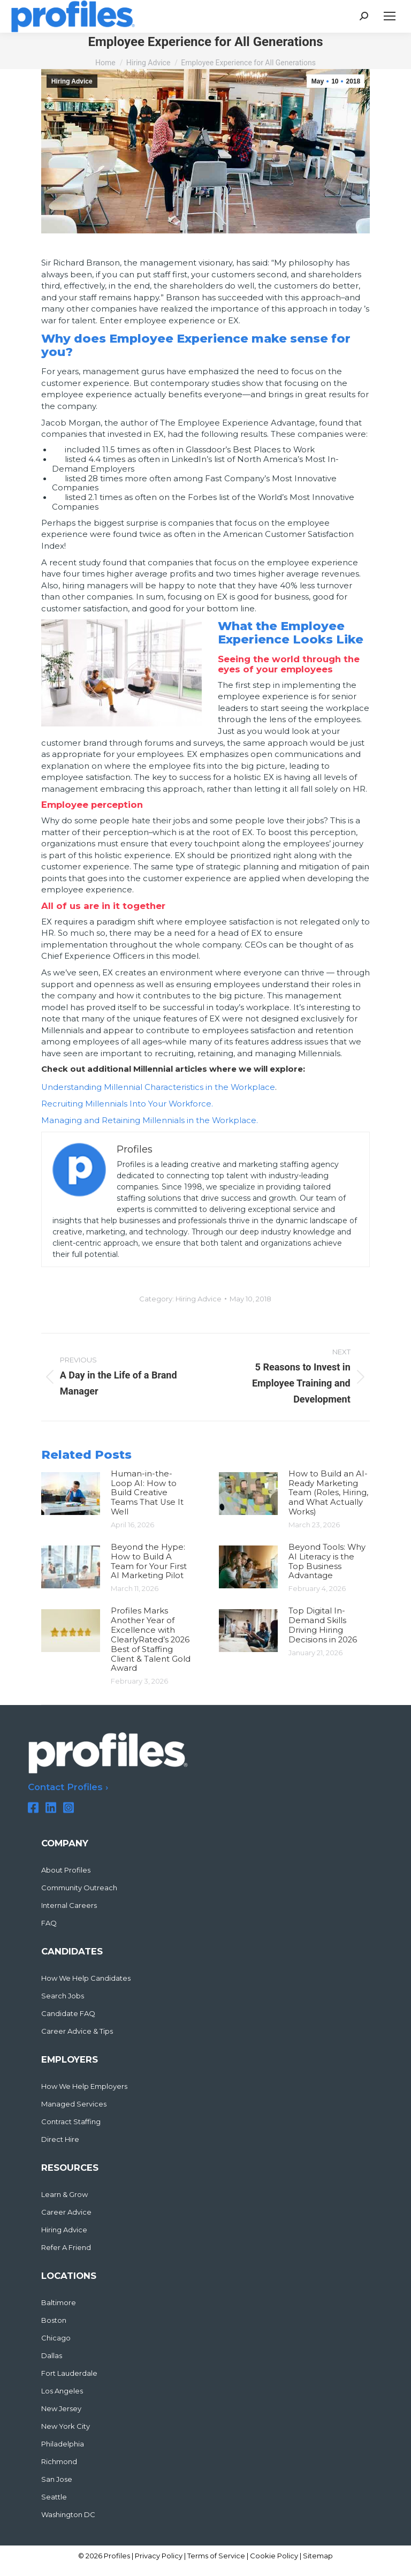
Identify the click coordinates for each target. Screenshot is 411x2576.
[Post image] (70, 1493)
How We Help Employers (84, 2086)
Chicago (56, 2338)
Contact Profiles (65, 1787)
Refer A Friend (66, 2248)
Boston (53, 2320)
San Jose (56, 2479)
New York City (65, 2426)
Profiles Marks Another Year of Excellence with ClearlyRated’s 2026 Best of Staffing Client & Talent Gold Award (151, 1640)
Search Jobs (62, 1996)
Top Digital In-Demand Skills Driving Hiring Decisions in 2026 (322, 1625)
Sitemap (318, 2555)
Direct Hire (60, 2139)
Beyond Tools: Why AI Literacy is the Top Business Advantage (327, 1561)
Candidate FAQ (68, 2014)
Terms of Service (216, 2555)
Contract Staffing (71, 2122)
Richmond (59, 2462)
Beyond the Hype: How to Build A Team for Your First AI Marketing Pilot (149, 1561)
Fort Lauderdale (69, 2373)
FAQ (49, 1923)
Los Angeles (62, 2391)
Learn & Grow (64, 2195)
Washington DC (68, 2515)
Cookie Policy (274, 2555)
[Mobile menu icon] (389, 16)
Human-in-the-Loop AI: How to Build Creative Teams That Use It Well (147, 1493)
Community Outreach (79, 1888)
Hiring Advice (72, 81)
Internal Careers (69, 1905)
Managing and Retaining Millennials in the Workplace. (149, 1120)
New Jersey (61, 2409)
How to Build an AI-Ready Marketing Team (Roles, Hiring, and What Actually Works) (328, 1493)
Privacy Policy (158, 2555)
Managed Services (73, 2104)
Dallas (51, 2356)
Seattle (54, 2497)
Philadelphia (62, 2444)
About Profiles (65, 1870)
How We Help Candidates (86, 1978)
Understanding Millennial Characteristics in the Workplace (158, 1087)
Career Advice (66, 2212)
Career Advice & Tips (77, 2031)
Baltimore (58, 2303)
